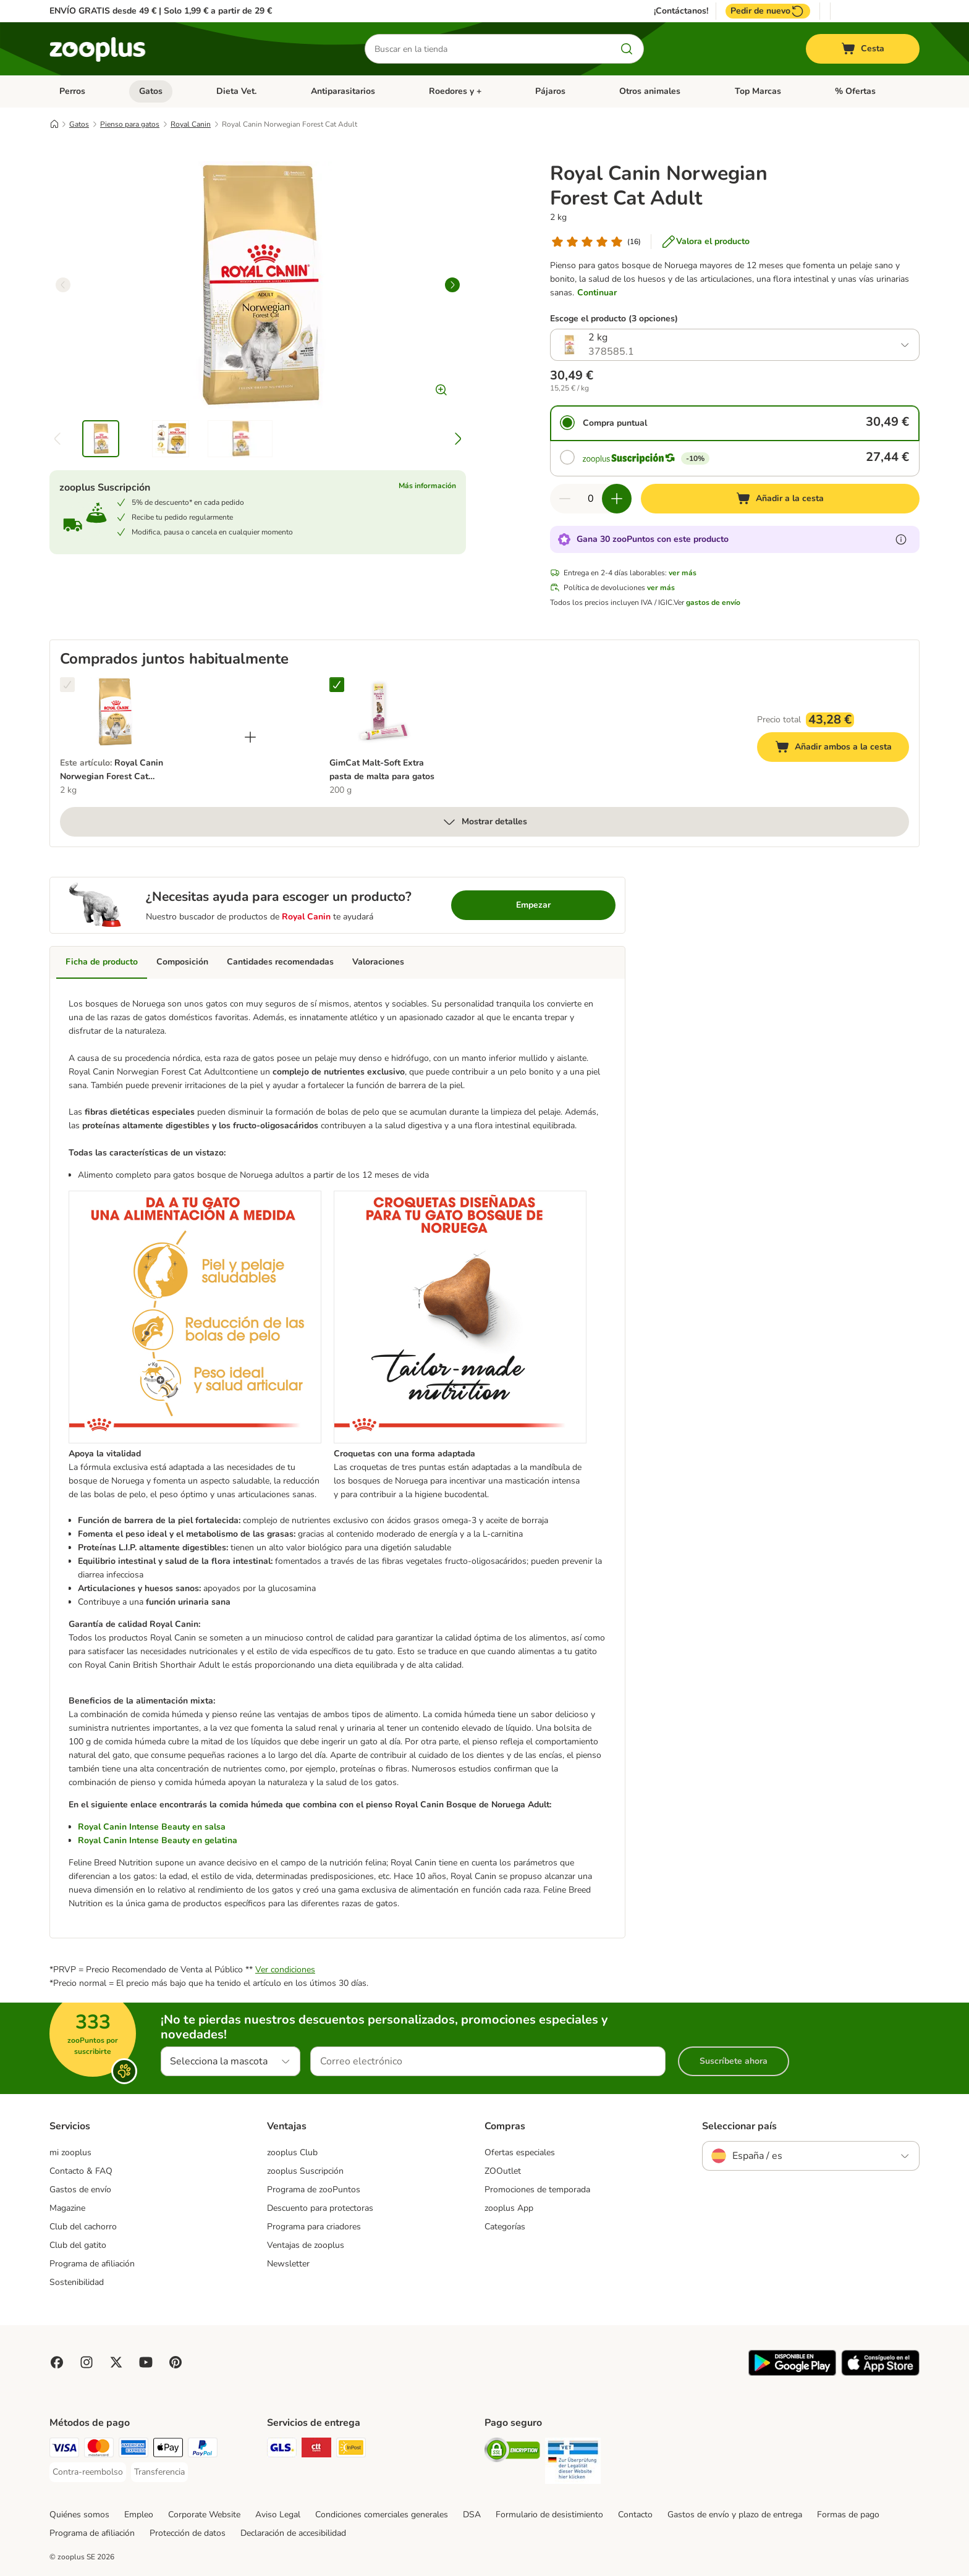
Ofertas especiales (520, 2152)
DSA (472, 2514)
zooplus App (509, 2208)
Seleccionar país (739, 2126)
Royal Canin (191, 124)
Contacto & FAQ (80, 2171)
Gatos (151, 91)
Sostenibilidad (76, 2282)
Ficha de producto (102, 962)
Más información (427, 486)
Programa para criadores (314, 2226)
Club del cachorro (83, 2226)
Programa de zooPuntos (313, 2189)
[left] (63, 284)
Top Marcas (758, 91)
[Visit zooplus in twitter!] (116, 2362)
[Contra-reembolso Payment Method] (88, 2472)
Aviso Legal (277, 2514)
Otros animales (649, 91)
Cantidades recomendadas (280, 962)
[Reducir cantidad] (565, 498)
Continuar (597, 292)
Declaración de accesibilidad (293, 2533)
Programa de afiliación (92, 2264)
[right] (452, 284)
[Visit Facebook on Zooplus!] (56, 2362)
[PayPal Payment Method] (203, 2450)
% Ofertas (855, 91)
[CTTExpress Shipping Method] (316, 2450)
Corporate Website (204, 2514)
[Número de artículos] (591, 498)
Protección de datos (188, 2533)
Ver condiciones (285, 1969)
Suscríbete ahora (734, 2061)
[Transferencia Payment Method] (159, 2472)
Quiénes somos (79, 2514)
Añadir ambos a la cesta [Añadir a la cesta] (842, 749)
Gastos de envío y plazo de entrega (734, 2514)
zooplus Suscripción (305, 2171)
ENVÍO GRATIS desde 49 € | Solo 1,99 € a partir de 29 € (160, 11)
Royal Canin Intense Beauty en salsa (152, 1827)
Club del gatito (77, 2245)
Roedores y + (455, 91)
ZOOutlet (503, 2171)
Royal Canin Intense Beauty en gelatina (157, 1840)
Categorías (505, 2226)
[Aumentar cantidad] (617, 498)
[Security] (512, 2452)
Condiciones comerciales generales (381, 2514)
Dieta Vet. (236, 91)
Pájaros (550, 91)
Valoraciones (378, 962)
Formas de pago (848, 2514)
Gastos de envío (80, 2189)
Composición (182, 962)
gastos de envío (713, 602)
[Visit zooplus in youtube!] (145, 2362)
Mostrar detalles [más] (484, 821)
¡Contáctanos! (681, 11)
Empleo (138, 2514)
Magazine (67, 2208)
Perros (72, 91)
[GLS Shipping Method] (282, 2450)
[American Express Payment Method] (133, 2450)
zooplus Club (292, 2152)
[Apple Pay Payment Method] (168, 2450)
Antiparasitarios (343, 91)
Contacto (635, 2514)
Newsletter (288, 2264)
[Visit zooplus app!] (792, 2373)
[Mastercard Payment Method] (99, 2450)
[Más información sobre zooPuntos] (901, 539)
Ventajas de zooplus (305, 2245)
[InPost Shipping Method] (351, 2450)
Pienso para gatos (129, 124)
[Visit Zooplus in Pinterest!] (175, 2362)
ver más (682, 573)
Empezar (533, 905)
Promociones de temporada (537, 2189)
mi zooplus (70, 2152)
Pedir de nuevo (767, 11)
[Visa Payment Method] (64, 2450)
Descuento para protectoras (320, 2208)
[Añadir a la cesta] (780, 498)
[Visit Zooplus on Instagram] (86, 2362)
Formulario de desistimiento (549, 2514)
